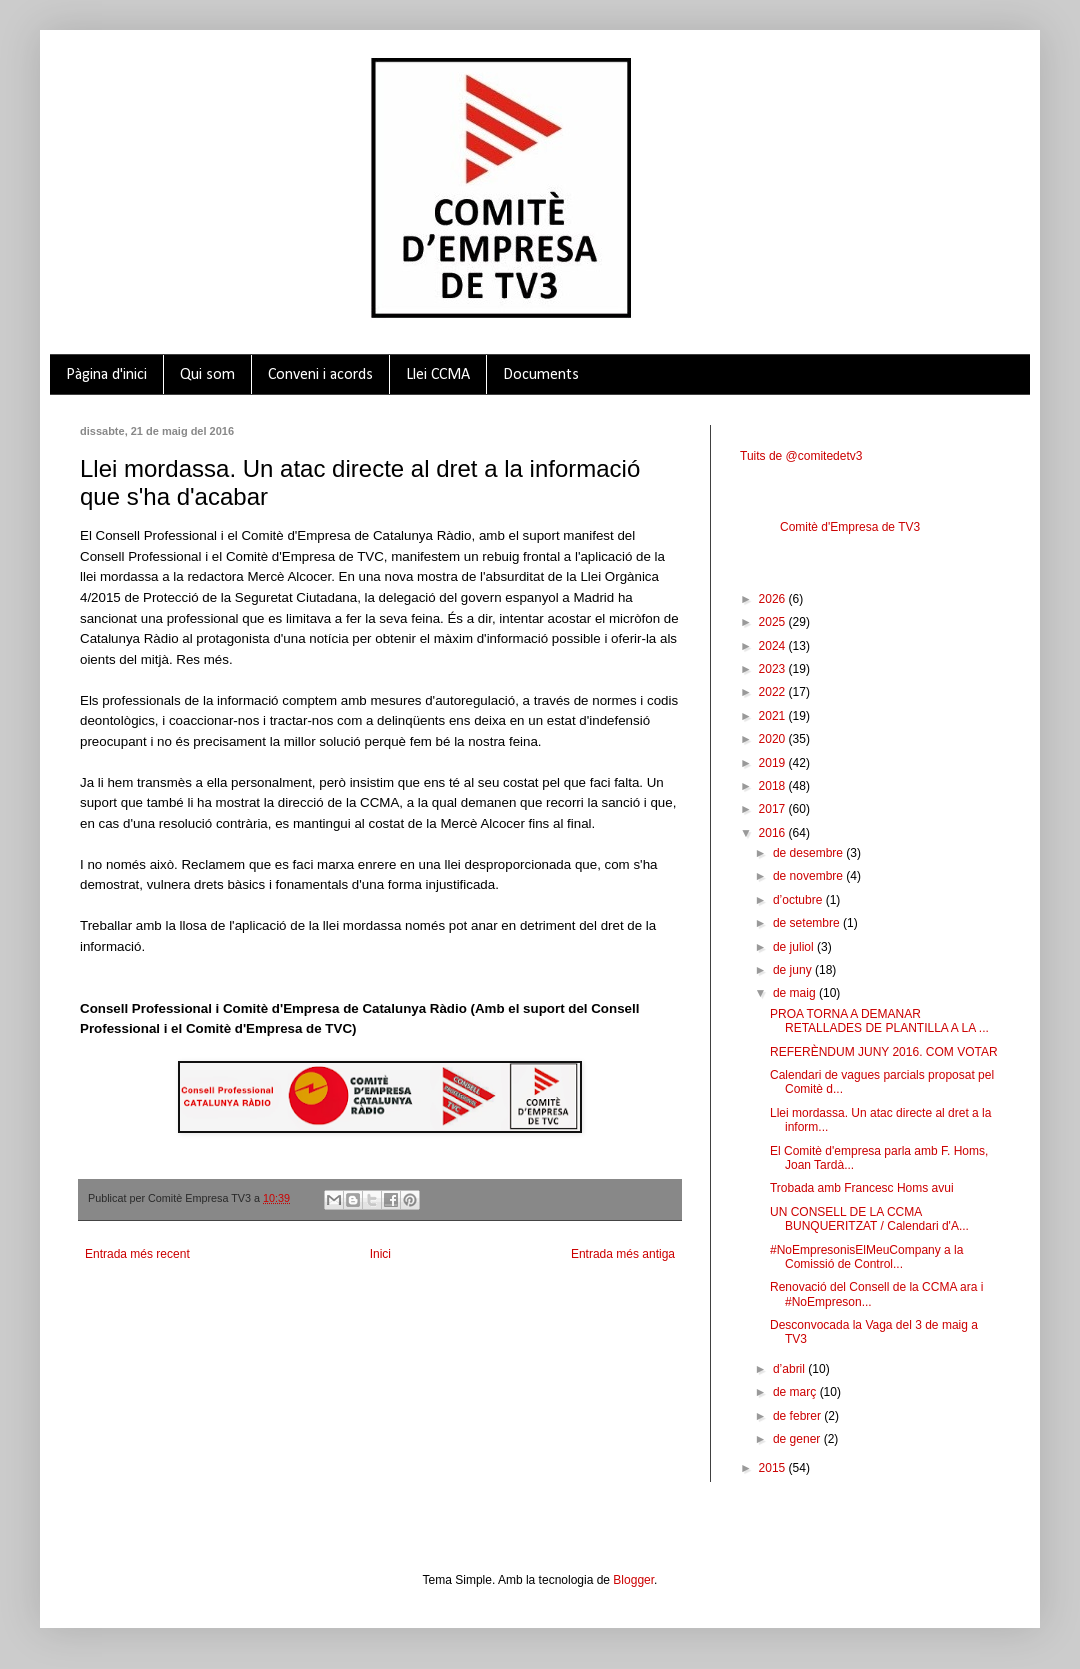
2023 (774, 669)
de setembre (808, 923)
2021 (774, 716)
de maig (796, 993)
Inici (380, 1254)
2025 (774, 622)
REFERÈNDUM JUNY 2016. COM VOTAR (884, 1052)
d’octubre (799, 900)
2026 (774, 599)
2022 (774, 692)
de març (796, 1392)
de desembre (809, 853)
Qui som (207, 375)
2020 (774, 739)
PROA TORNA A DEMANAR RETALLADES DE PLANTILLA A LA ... (879, 1021)
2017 (774, 809)
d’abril (790, 1369)
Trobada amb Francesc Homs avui (862, 1188)
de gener (798, 1439)
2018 (774, 786)
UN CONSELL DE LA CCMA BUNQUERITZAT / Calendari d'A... (869, 1219)
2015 (774, 1468)
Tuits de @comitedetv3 (801, 456)
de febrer (798, 1416)
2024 (774, 646)
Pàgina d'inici (106, 375)
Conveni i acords (320, 375)
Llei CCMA (438, 375)
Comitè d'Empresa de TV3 (850, 527)
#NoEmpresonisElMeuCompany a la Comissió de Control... (866, 1257)
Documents (541, 375)
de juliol (795, 947)
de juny (794, 970)
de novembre (809, 876)
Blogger (633, 1580)
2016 (774, 833)
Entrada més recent (137, 1254)
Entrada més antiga (623, 1254)
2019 (774, 763)
